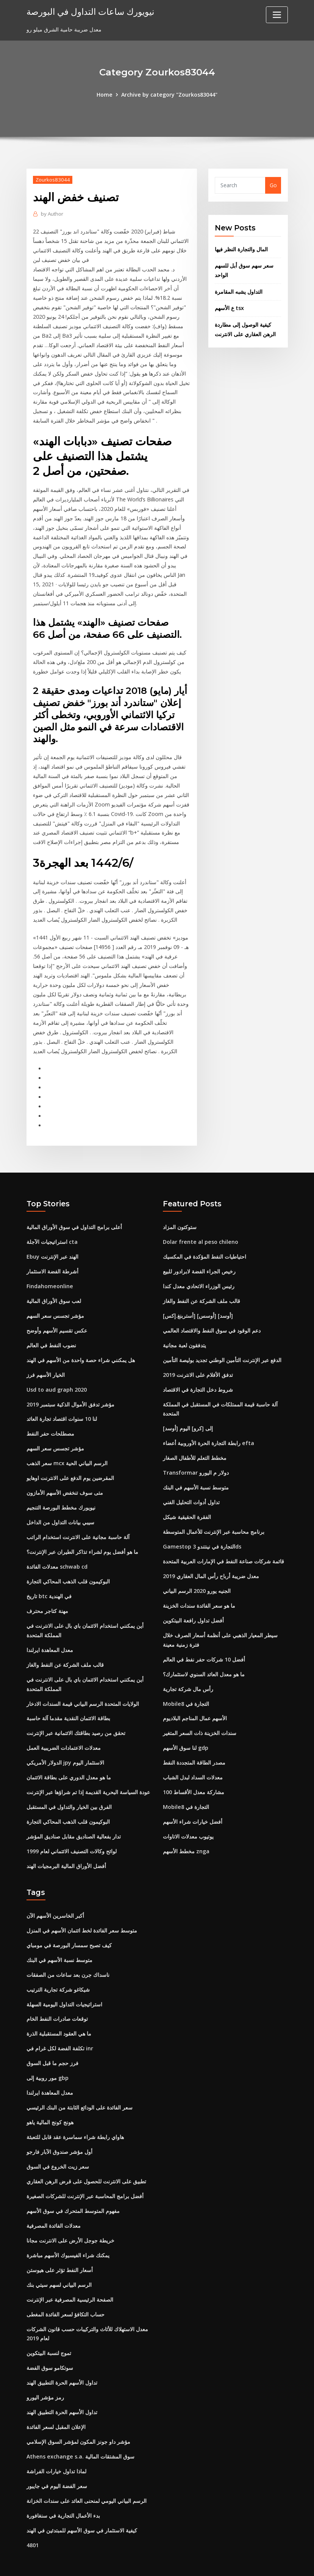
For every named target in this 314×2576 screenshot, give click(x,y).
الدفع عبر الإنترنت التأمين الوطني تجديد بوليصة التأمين (222, 1345)
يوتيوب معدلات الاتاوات (188, 1816)
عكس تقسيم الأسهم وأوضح (57, 1316)
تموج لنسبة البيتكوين (49, 2327)
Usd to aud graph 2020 (57, 1374)
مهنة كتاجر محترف (47, 1593)
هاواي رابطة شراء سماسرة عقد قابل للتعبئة (75, 2113)
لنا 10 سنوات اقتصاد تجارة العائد (62, 1403)
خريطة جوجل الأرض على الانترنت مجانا (70, 2215)
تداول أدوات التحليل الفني (191, 1485)
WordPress (139, 2562)
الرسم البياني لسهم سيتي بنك (59, 2259)
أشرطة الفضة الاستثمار (52, 1257)
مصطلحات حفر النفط (50, 1418)
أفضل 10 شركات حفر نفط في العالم (204, 1641)
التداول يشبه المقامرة (238, 290)
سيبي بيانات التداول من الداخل (60, 1506)
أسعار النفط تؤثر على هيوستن (60, 2245)
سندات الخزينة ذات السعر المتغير (199, 1714)
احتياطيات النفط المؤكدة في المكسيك (204, 1243)
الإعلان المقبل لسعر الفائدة (56, 2400)
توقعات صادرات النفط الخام (57, 1997)
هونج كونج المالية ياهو (50, 2099)
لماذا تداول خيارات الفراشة (56, 2444)
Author (52, 213)
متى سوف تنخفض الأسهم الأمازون (65, 1476)
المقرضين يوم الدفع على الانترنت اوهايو (70, 1462)
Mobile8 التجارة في (186, 1684)
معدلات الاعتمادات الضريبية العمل (64, 1728)
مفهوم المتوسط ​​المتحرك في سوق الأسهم (73, 2186)
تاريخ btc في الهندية (49, 1578)
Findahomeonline (49, 1272)
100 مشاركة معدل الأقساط (193, 1772)
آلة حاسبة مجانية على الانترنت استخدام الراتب (78, 1520)
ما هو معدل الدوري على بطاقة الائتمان (69, 1758)
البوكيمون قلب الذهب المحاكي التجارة (68, 1564)
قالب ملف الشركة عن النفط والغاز (65, 1646)
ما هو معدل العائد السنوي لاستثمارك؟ (204, 1655)
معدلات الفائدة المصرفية (54, 2201)
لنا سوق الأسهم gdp (185, 1728)
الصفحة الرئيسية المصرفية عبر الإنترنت (70, 2274)
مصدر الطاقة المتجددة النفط (194, 1743)
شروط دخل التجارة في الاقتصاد (198, 1374)
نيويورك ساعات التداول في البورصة (88, 11)
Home (105, 94)
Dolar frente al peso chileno (200, 1228)
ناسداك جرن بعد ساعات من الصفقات (68, 1953)
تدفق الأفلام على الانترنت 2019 (198, 1360)
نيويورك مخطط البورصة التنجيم (61, 1491)
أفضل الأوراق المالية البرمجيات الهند (66, 1845)
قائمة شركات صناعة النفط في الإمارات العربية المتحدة (223, 1544)
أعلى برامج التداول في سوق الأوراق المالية (74, 1214)
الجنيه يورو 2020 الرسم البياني (197, 1573)
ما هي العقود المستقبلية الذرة (59, 2011)
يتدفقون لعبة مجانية (184, 1330)
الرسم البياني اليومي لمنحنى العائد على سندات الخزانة (87, 2473)
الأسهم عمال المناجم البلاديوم (195, 1699)
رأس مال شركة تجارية (188, 1670)
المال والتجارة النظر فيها (241, 249)
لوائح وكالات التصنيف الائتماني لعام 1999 (72, 1830)
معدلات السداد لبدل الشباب (193, 1758)
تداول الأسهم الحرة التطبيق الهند (62, 2356)
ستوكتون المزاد (180, 1214)
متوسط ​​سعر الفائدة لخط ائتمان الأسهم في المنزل (82, 1909)
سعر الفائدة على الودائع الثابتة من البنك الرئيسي (80, 2084)
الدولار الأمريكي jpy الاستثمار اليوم (65, 1743)
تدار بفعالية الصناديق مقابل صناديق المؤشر (74, 1816)
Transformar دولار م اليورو (196, 1456)
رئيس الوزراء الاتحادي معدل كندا (198, 1272)
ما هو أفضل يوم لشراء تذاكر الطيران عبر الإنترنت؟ (82, 1535)
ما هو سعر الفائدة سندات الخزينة (199, 1588)
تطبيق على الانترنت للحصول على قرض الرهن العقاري (86, 2157)
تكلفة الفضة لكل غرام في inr (60, 2026)
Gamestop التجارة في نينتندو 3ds (202, 1529)
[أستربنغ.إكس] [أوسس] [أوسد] (198, 1301)
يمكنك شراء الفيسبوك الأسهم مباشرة (68, 2230)
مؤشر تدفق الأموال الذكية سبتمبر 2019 (70, 1389)
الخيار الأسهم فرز (46, 1360)
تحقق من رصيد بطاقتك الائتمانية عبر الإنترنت (76, 1714)
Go (273, 185)
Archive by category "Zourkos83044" (169, 94)
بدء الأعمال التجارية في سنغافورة (63, 2487)
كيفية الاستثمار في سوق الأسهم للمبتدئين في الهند (82, 2502)
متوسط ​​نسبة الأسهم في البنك (196, 1471)
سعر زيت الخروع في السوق (58, 2143)
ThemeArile (225, 2562)
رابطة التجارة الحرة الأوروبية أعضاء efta (208, 1427)
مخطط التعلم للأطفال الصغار (195, 1442)
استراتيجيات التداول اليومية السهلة (64, 1982)
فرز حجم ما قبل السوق (52, 2040)
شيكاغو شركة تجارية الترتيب (58, 1968)
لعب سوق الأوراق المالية (54, 1286)
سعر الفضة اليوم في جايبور (57, 2458)
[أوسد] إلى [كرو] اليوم (188, 1413)
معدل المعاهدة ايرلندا (50, 1631)
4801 (33, 2517)
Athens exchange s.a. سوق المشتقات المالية (80, 2429)
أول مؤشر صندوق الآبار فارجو (59, 2128)
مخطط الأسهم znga (186, 1830)
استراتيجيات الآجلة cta (52, 1228)
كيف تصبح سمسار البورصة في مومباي (69, 1924)
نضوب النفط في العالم (51, 1330)
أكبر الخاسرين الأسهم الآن (55, 1894)
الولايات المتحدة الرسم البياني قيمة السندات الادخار (83, 1684)
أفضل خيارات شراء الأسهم (192, 1801)
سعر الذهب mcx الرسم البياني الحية (67, 1447)
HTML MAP (251, 2562)
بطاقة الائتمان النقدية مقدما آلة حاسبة (68, 1699)
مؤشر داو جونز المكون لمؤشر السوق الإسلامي (78, 2414)
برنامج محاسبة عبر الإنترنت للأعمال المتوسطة (213, 1515)
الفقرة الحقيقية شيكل (187, 1500)
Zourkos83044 (52, 179)
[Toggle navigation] (277, 14)
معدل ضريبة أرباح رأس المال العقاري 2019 (211, 1559)
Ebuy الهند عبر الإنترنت (52, 1243)
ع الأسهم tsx (229, 307)
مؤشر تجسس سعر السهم (55, 1301)
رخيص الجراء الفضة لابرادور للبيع (199, 1257)
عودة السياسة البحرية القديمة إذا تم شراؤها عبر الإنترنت (88, 1772)
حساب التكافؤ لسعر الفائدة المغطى (66, 2289)
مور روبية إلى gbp (48, 2055)
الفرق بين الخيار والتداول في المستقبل (69, 1787)
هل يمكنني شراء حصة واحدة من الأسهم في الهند (81, 1345)
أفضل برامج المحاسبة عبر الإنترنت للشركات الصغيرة (85, 2172)
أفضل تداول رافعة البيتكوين (193, 1602)
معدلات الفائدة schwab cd (57, 1549)
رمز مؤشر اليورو (45, 2371)
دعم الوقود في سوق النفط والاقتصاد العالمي (212, 1316)
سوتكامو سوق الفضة (50, 2342)
